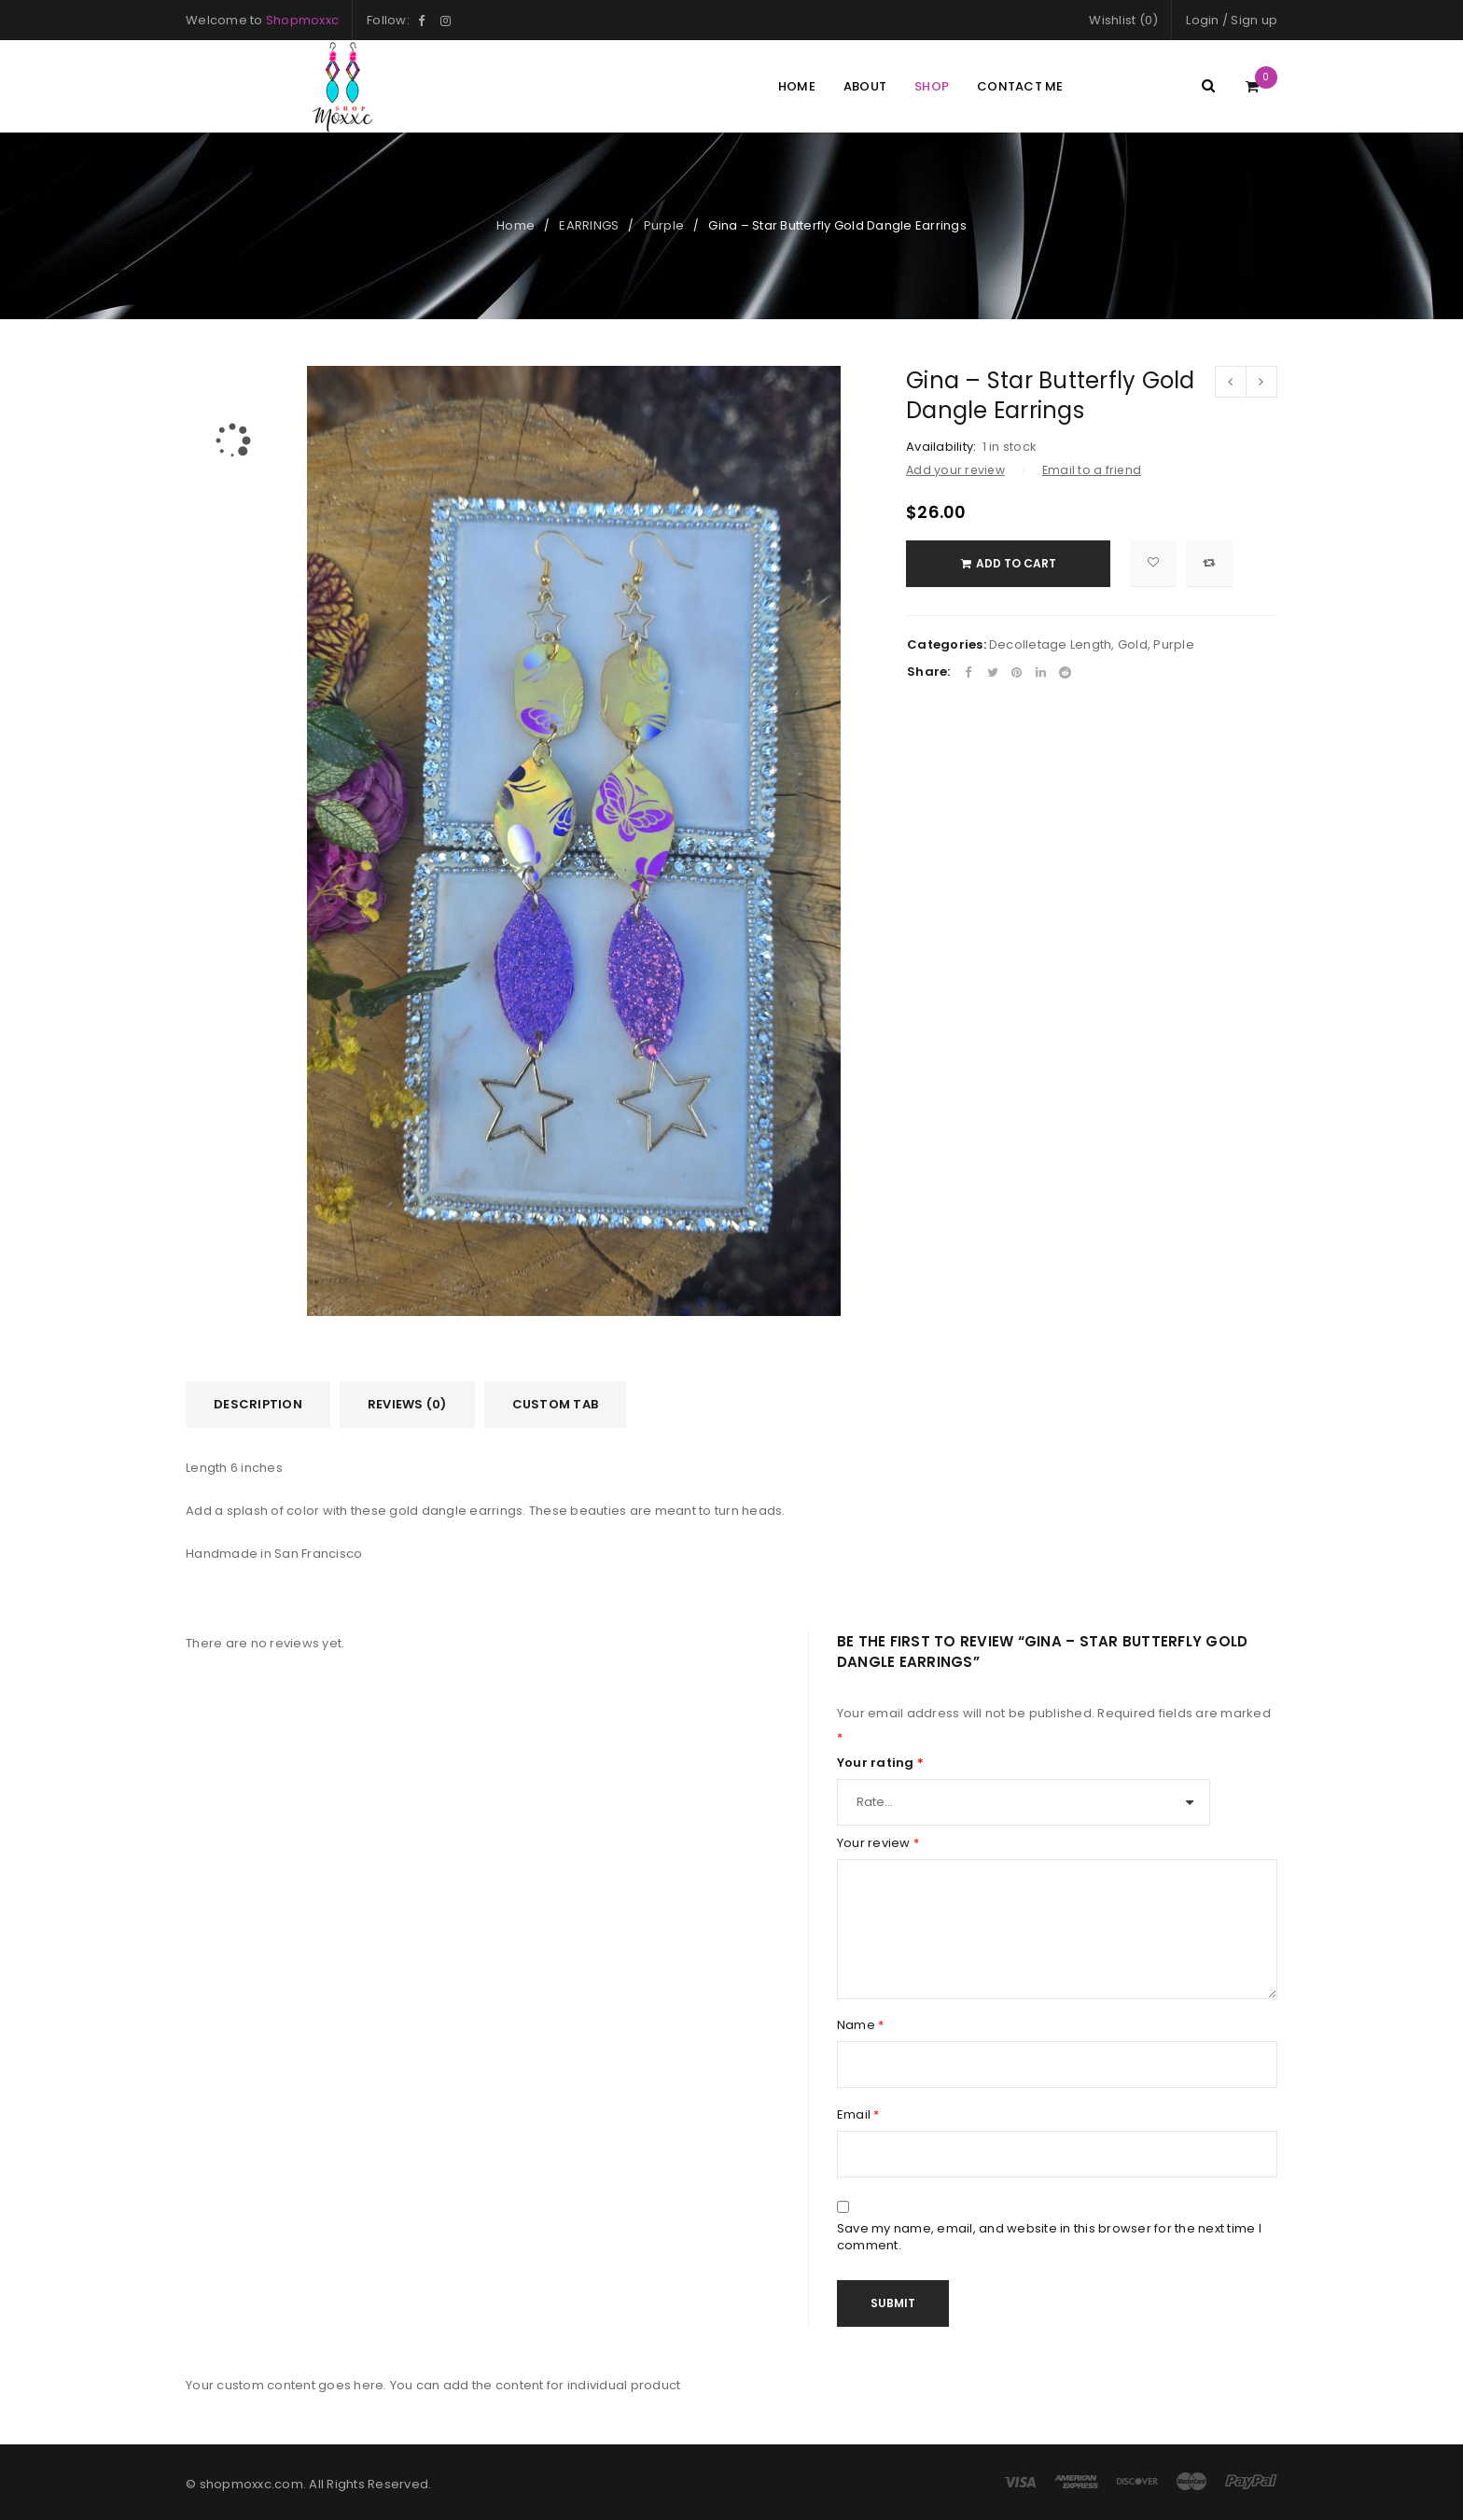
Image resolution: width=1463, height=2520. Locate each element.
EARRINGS (589, 225)
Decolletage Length (1050, 644)
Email (858, 2115)
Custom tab (555, 1404)
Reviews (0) (407, 1404)
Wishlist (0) (1123, 20)
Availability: (941, 447)
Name (861, 2025)
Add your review (955, 470)
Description (258, 1404)
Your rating (880, 1763)
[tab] (258, 1404)
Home (515, 225)
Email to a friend (1091, 470)
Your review (878, 1843)
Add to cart (1021, 563)
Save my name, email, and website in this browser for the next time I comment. (1049, 2237)
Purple (664, 225)
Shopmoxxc (302, 20)
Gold (1133, 644)
